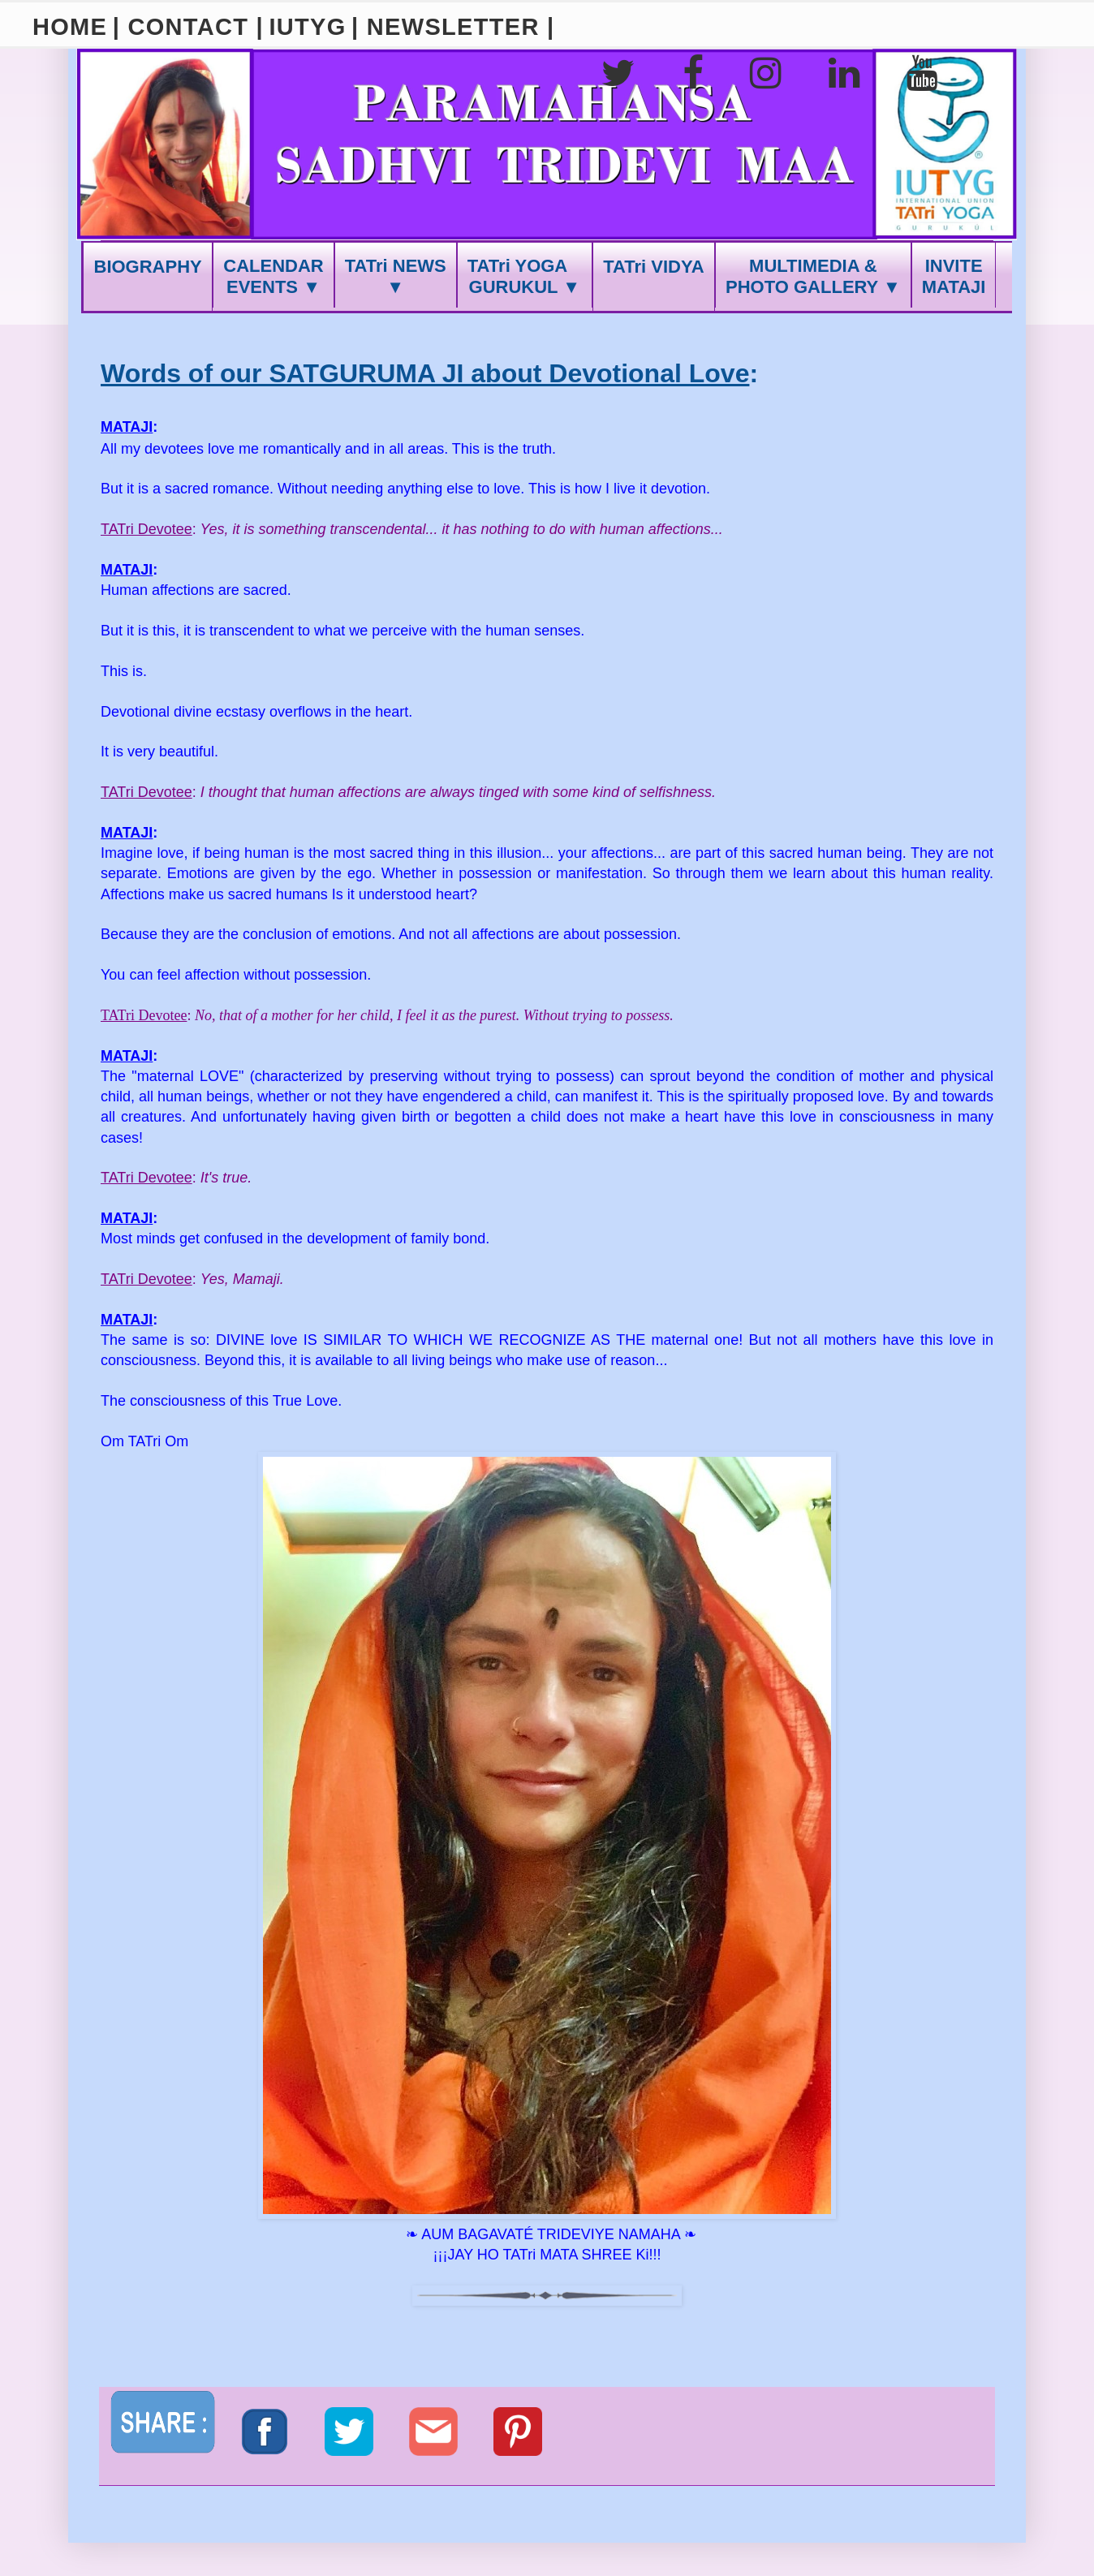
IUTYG (307, 27)
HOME (69, 27)
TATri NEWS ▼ (395, 276)
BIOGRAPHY (148, 266)
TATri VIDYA (653, 266)
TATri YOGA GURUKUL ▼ (524, 276)
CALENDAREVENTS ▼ (273, 276)
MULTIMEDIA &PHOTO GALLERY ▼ (813, 276)
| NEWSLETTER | (452, 27)
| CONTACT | (188, 27)
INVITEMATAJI (954, 276)
